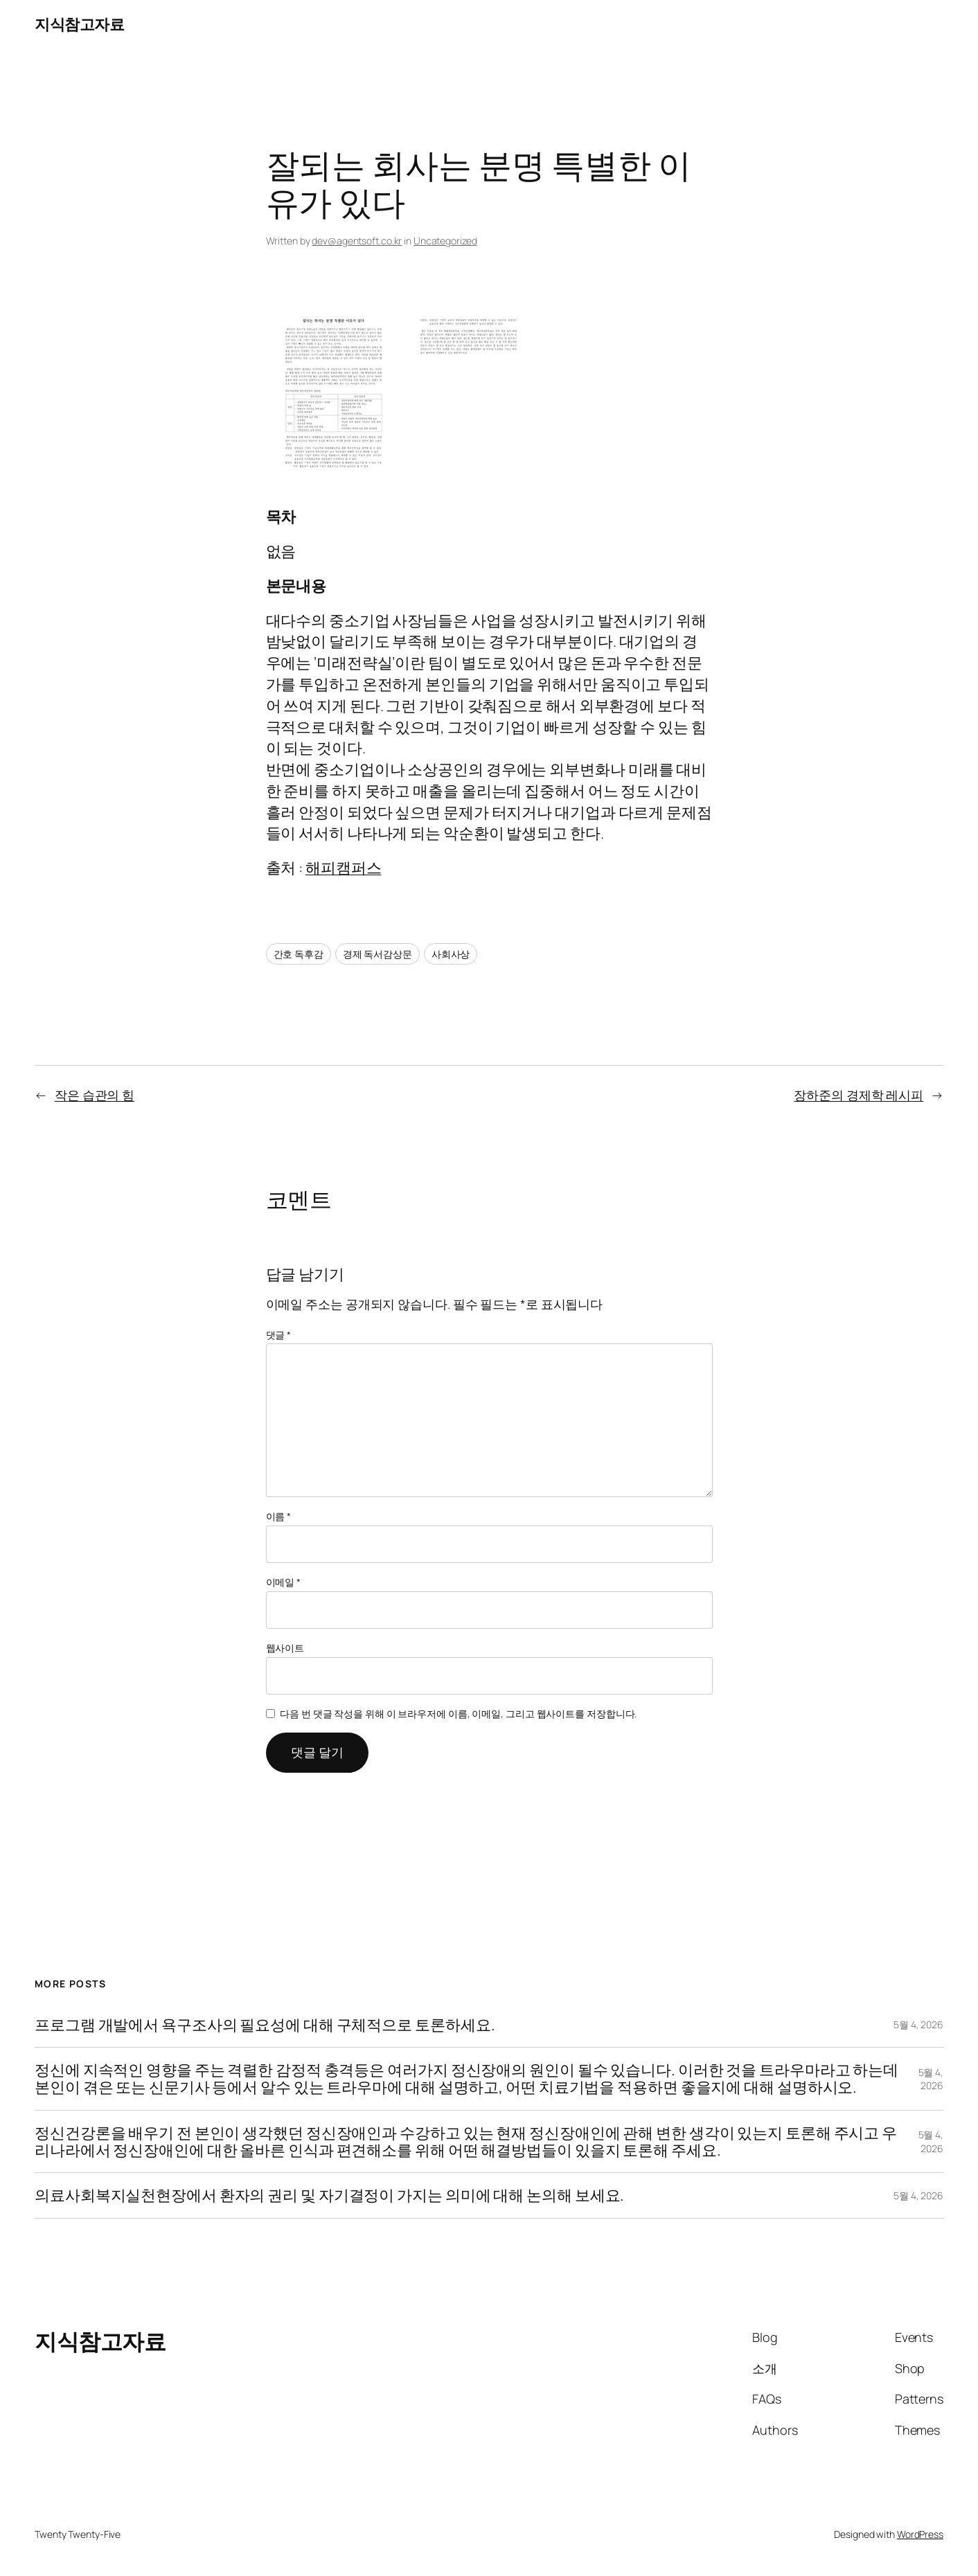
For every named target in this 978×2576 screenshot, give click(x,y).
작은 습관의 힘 (94, 1094)
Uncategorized (445, 240)
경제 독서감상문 (377, 953)
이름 (279, 1516)
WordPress (920, 2534)
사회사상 (451, 953)
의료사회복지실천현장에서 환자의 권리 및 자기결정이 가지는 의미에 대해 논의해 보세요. (329, 2195)
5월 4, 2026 (918, 2024)
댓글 (279, 1334)
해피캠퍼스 (343, 867)
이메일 (283, 1582)
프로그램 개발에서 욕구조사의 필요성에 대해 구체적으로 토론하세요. (265, 2025)
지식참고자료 (79, 24)
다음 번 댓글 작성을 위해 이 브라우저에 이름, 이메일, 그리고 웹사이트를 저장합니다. (458, 1713)
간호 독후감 (298, 953)
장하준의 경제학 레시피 (858, 1094)
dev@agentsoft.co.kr (357, 240)
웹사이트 (285, 1647)
